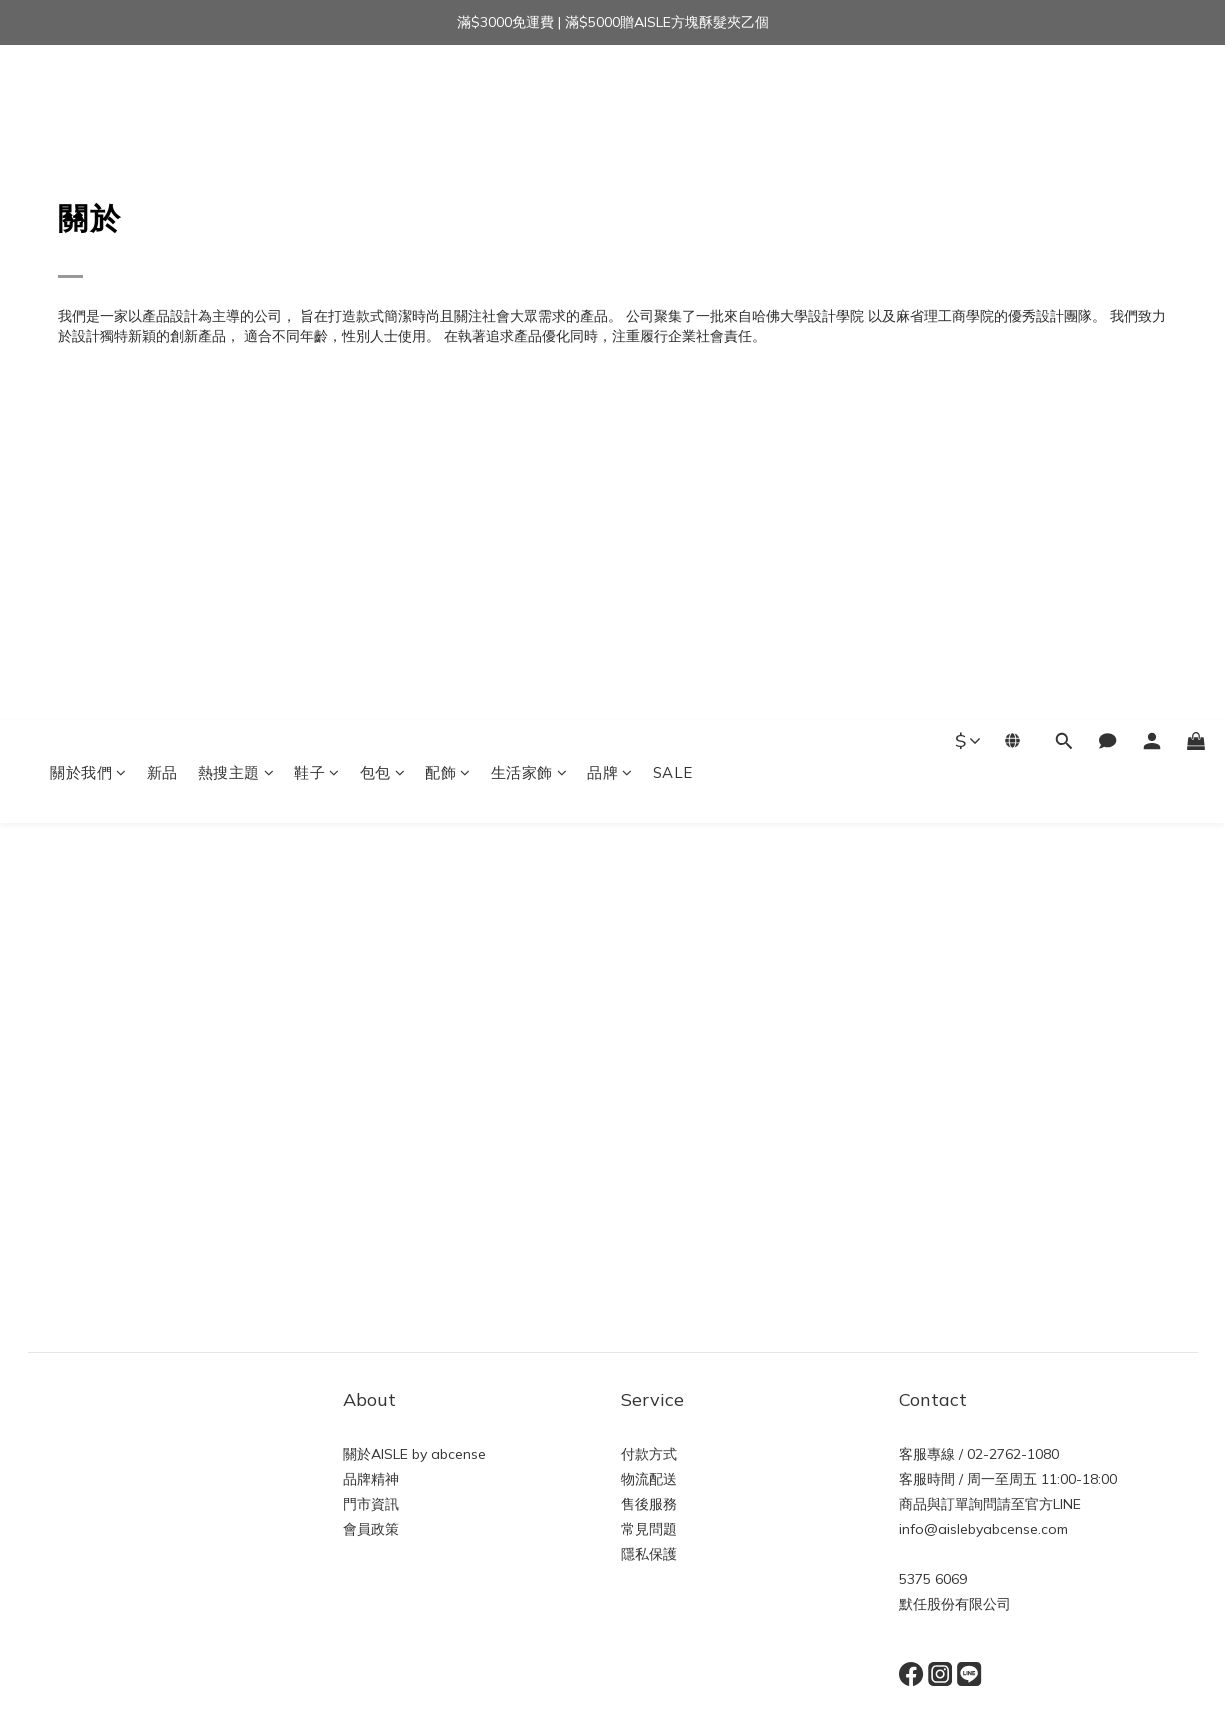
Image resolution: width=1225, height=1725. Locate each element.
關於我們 (88, 97)
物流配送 (649, 1479)
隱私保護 (649, 1554)
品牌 (610, 97)
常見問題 (649, 1529)
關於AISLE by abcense (414, 1454)
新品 (162, 97)
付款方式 (649, 1454)
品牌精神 (371, 1479)
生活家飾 (529, 97)
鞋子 (317, 97)
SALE (673, 97)
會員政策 (371, 1529)
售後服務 (649, 1504)
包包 (383, 97)
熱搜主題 (236, 97)
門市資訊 (371, 1504)
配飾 (448, 97)
